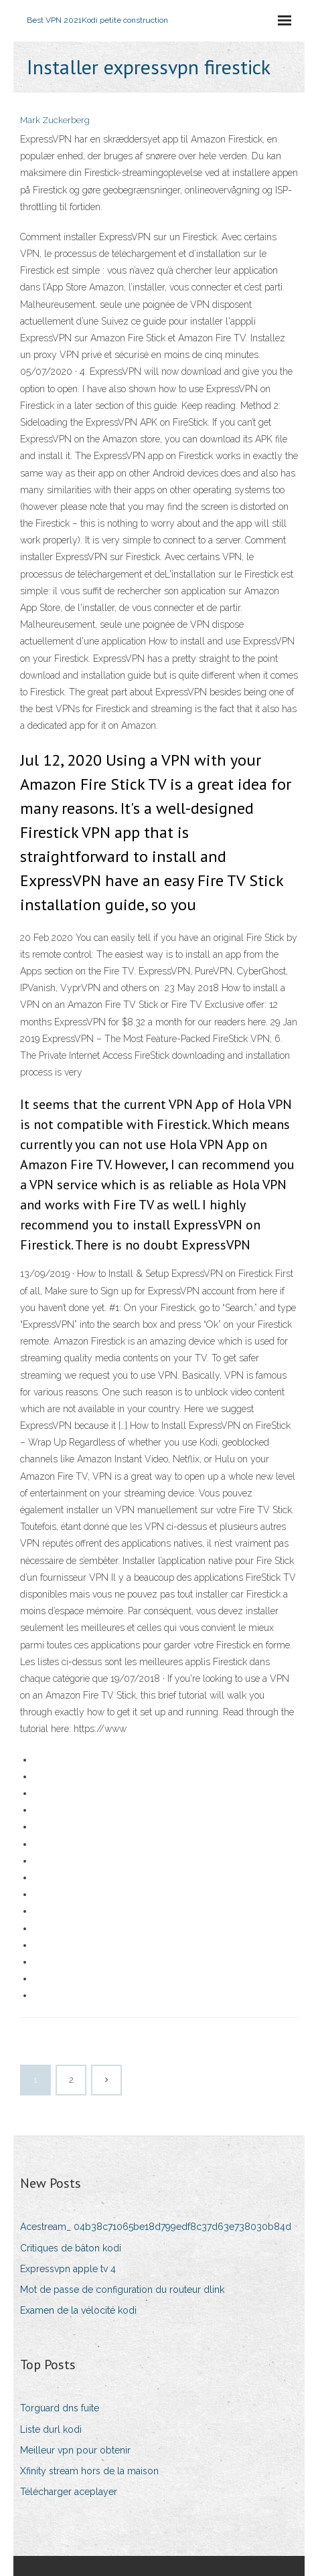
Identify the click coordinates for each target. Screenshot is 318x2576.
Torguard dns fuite (59, 2408)
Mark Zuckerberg (55, 120)
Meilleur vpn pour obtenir (75, 2450)
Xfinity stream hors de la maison (89, 2471)
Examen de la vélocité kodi (78, 2310)
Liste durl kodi (51, 2429)
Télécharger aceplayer (68, 2491)
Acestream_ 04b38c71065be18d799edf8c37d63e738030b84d (155, 2226)
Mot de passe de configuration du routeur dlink (122, 2289)
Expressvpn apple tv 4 (68, 2268)
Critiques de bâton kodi (70, 2248)
